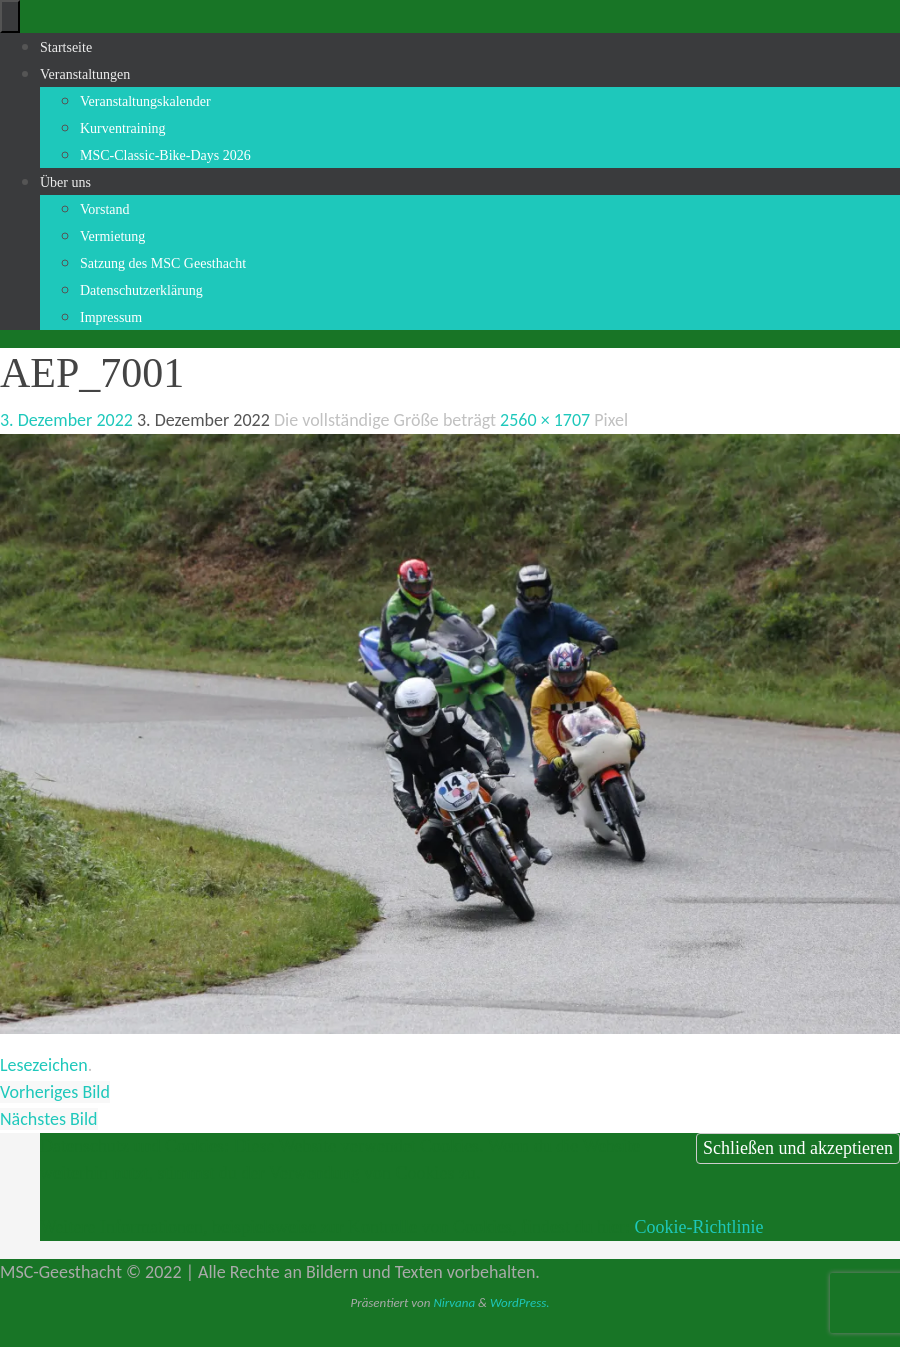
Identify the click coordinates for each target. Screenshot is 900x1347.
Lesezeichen (44, 1065)
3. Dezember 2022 (66, 420)
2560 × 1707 (545, 420)
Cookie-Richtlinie (698, 1227)
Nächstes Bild (49, 1119)
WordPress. (520, 1302)
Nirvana (454, 1302)
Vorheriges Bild (55, 1092)
